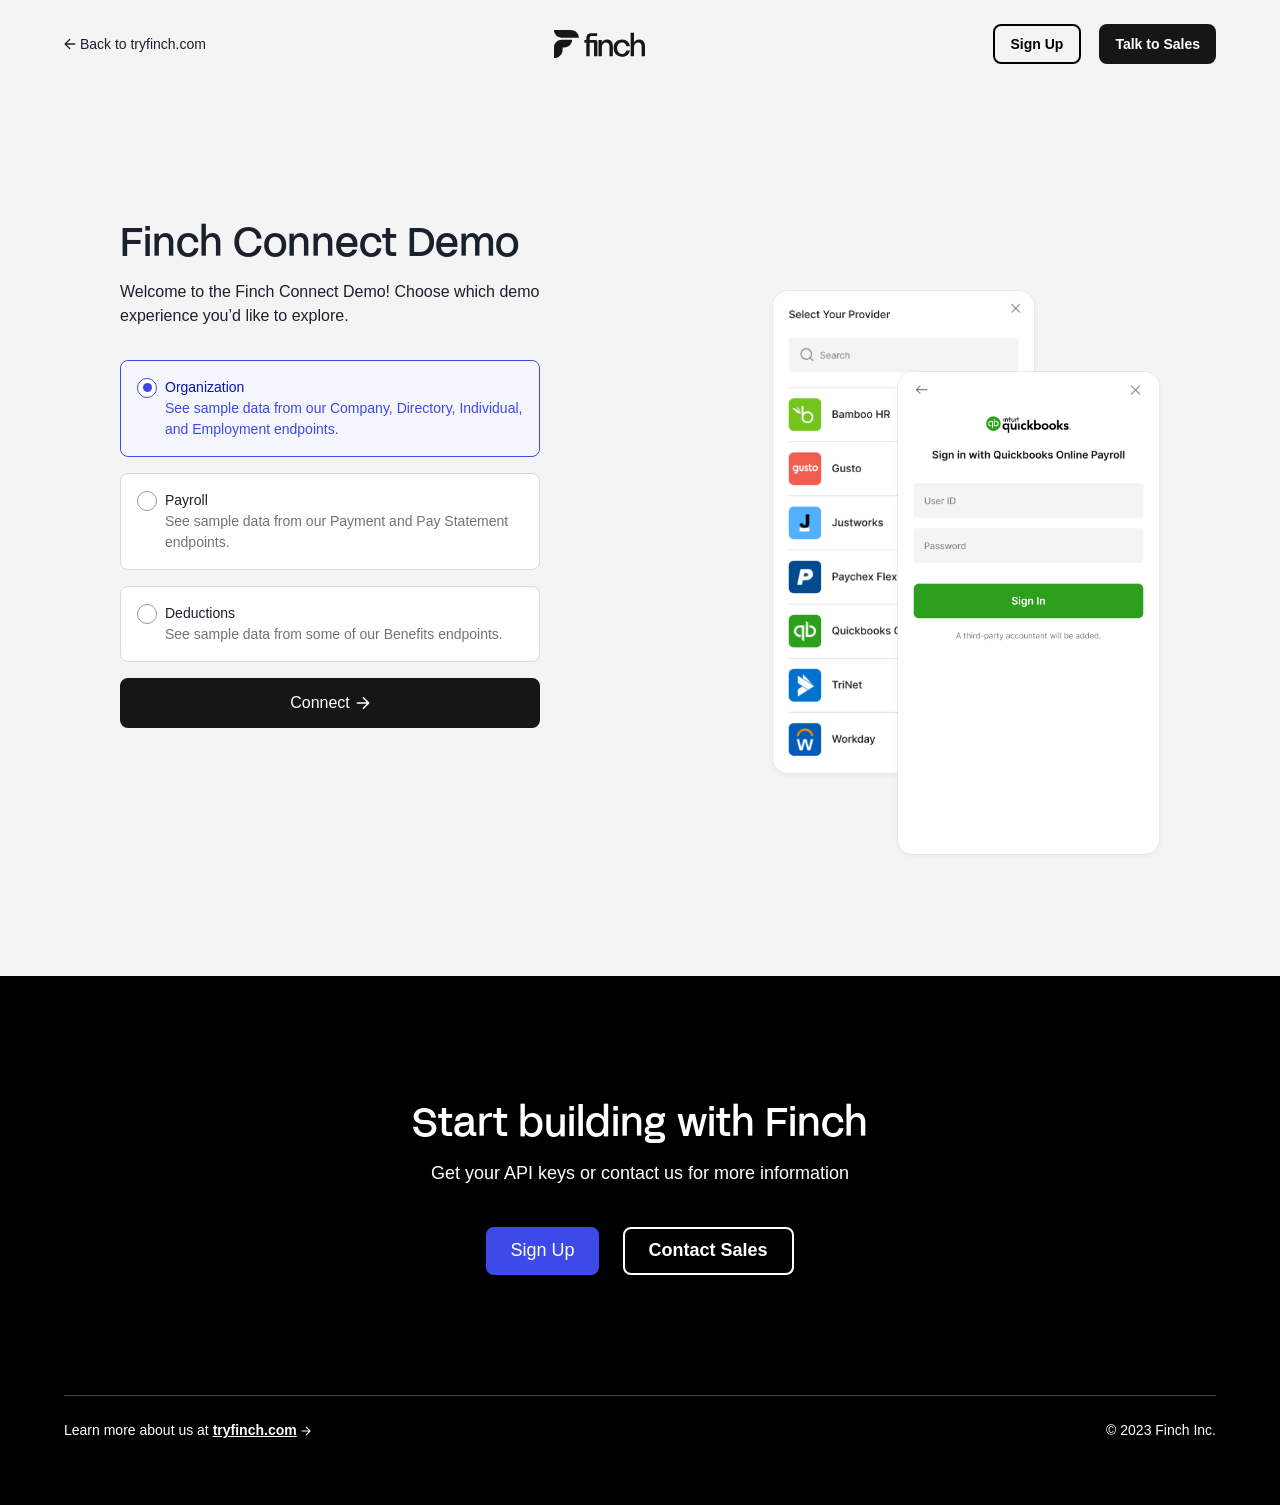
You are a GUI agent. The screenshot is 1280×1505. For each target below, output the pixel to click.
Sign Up (1037, 44)
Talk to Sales (1157, 44)
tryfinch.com (255, 1430)
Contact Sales (708, 1250)
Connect (330, 702)
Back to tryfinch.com (135, 44)
